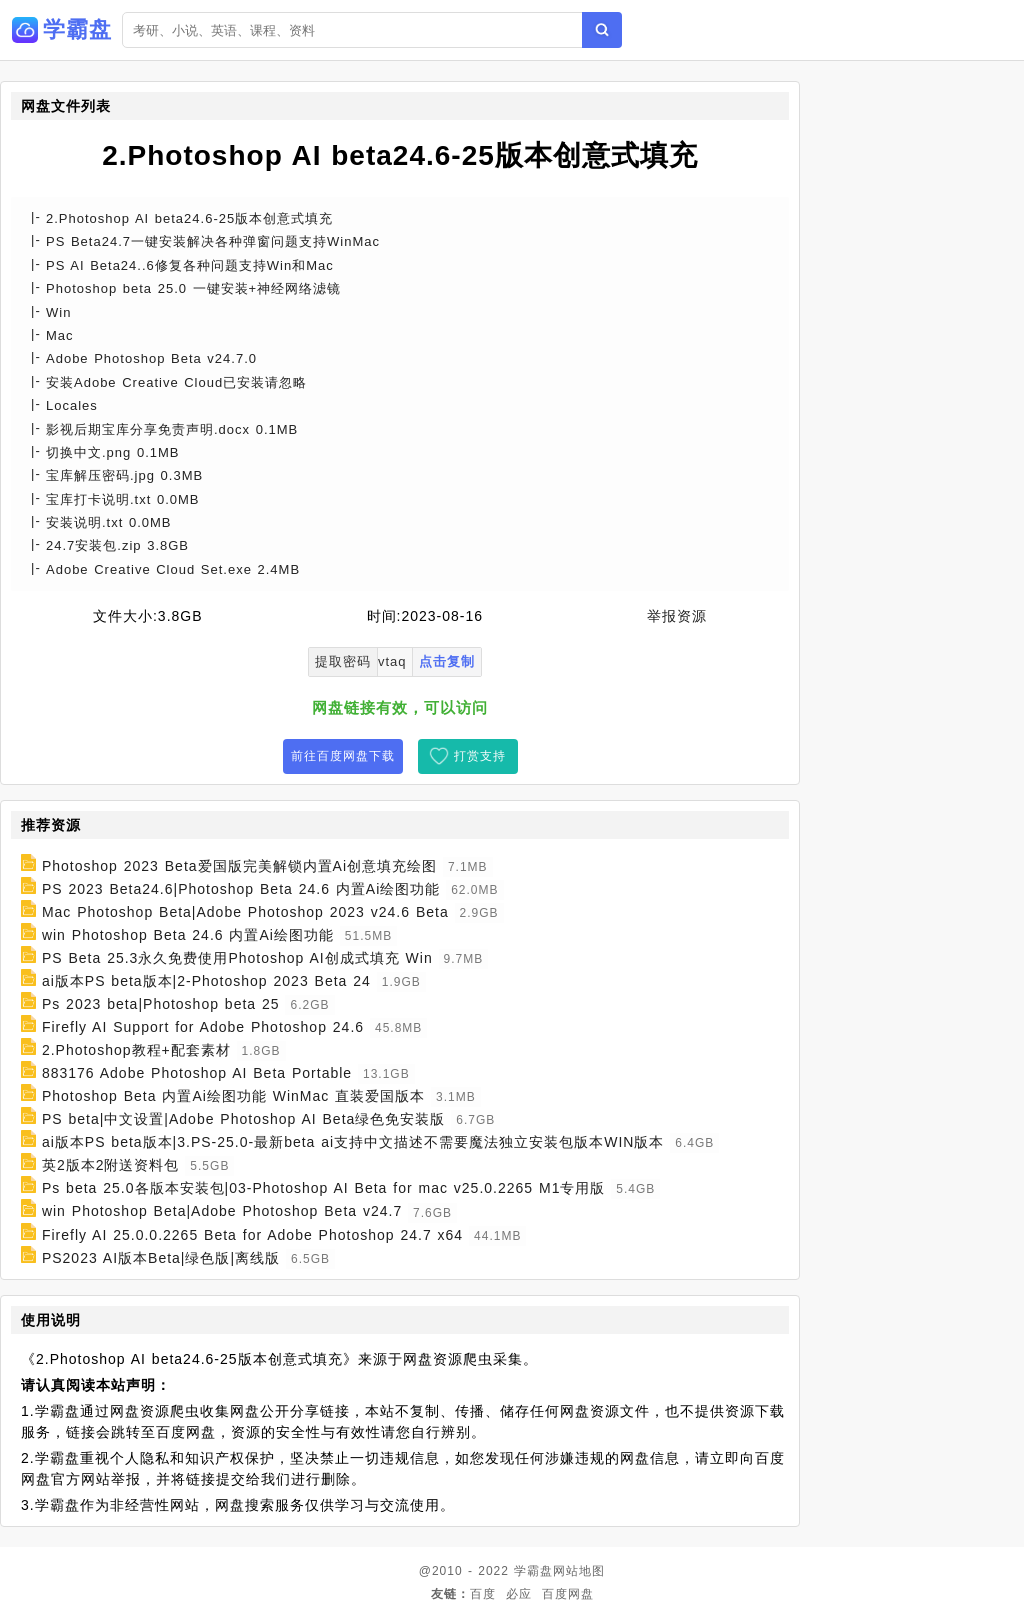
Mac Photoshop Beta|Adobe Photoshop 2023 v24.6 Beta (245, 912)
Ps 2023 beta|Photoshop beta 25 (161, 1004)
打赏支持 (480, 756)
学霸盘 (533, 1571)
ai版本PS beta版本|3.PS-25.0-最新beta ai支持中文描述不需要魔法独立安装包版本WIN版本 (353, 1142)
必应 (519, 1594)
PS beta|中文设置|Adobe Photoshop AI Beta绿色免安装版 (243, 1119)
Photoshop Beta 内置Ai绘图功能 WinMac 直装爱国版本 (233, 1096)
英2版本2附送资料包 (111, 1165)
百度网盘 (568, 1594)
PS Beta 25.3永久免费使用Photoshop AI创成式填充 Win (237, 958)
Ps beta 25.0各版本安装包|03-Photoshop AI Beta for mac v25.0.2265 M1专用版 (324, 1188)
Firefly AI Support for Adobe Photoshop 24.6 (203, 1027)
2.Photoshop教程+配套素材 (136, 1050)
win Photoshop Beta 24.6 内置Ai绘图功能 (188, 935)
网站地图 (579, 1571)
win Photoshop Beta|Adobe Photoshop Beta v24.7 (222, 1212)
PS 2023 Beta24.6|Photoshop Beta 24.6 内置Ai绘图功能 (241, 889)
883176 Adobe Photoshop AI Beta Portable (197, 1073)
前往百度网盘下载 (343, 756)
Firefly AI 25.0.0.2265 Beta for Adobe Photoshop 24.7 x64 (252, 1235)
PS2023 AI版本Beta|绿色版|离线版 (161, 1258)
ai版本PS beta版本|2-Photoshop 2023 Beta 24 (206, 981)
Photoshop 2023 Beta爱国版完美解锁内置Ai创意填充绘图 (239, 866)
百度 (483, 1594)
